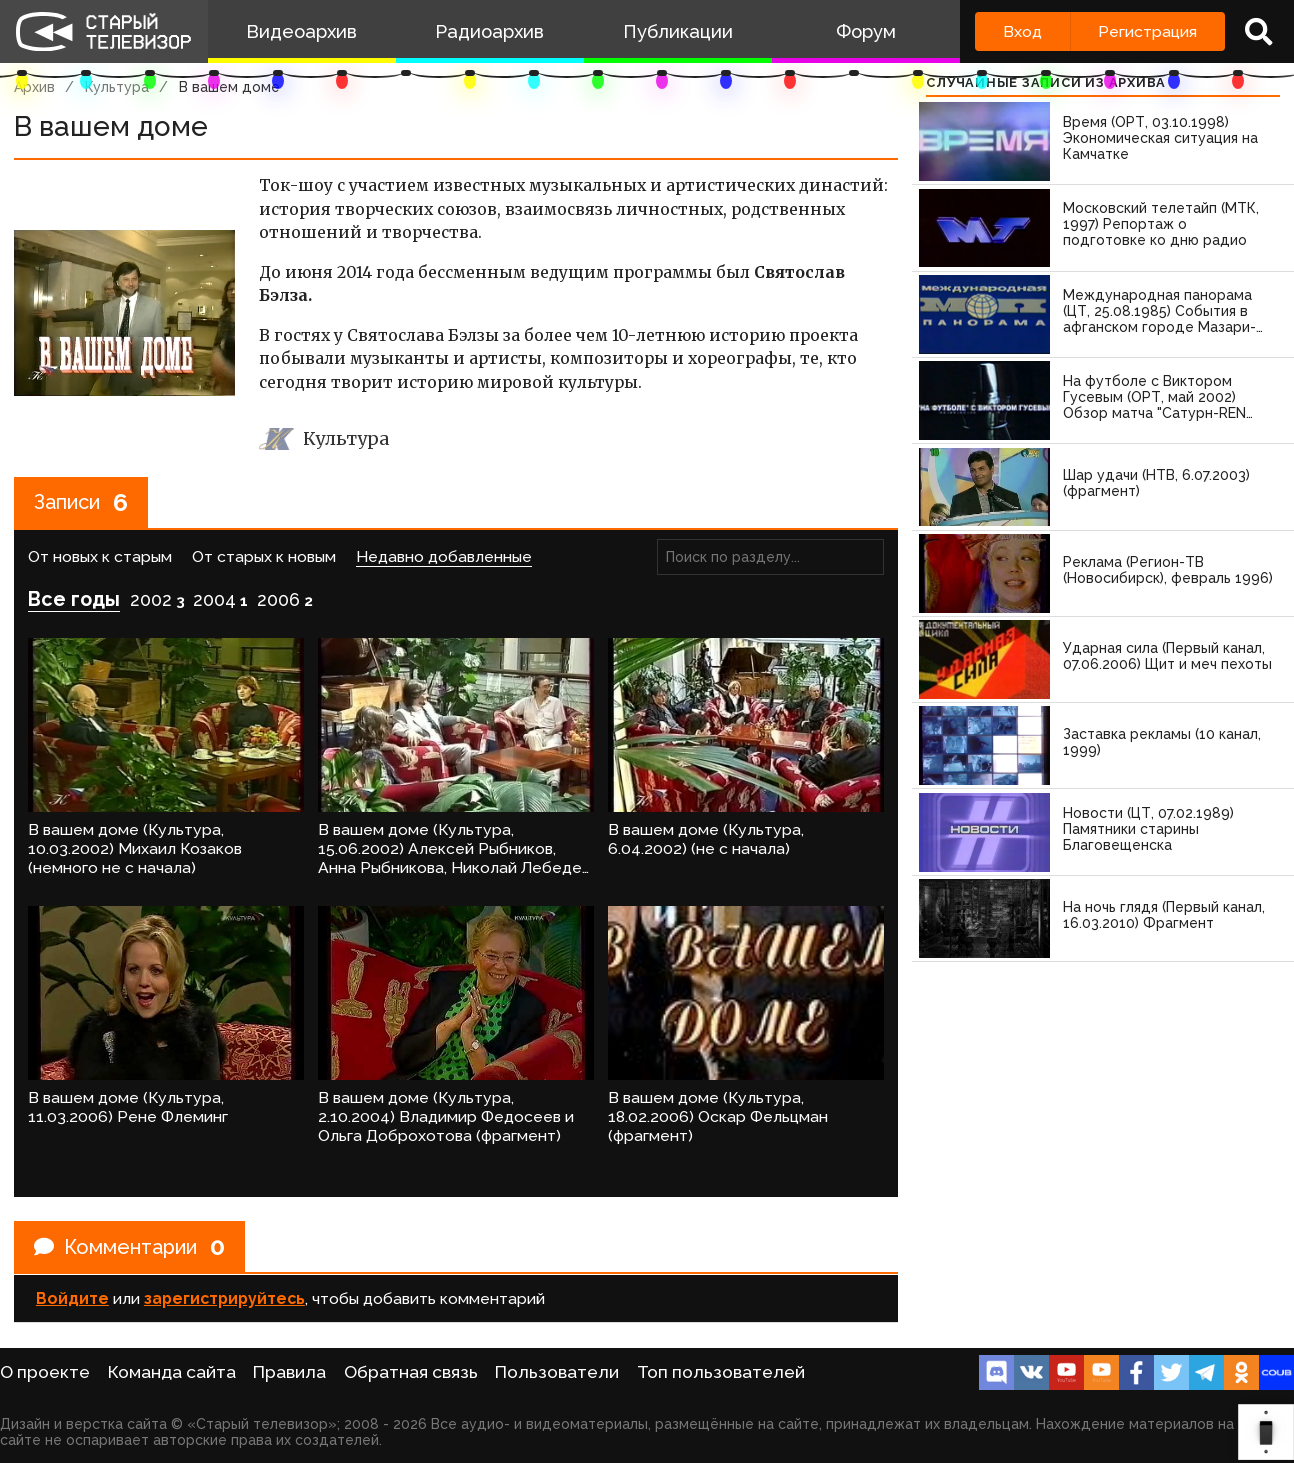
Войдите (72, 1298)
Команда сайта (172, 1372)
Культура (117, 87)
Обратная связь (411, 1372)
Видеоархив (301, 31)
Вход (1022, 31)
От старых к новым (264, 556)
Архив (34, 87)
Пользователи (557, 1372)
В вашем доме (229, 87)
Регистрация (1147, 31)
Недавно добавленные (444, 556)
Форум (866, 31)
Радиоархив (489, 31)
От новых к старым (100, 556)
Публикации (678, 31)
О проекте (45, 1372)
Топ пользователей (721, 1372)
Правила (289, 1372)
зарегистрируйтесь (224, 1298)
